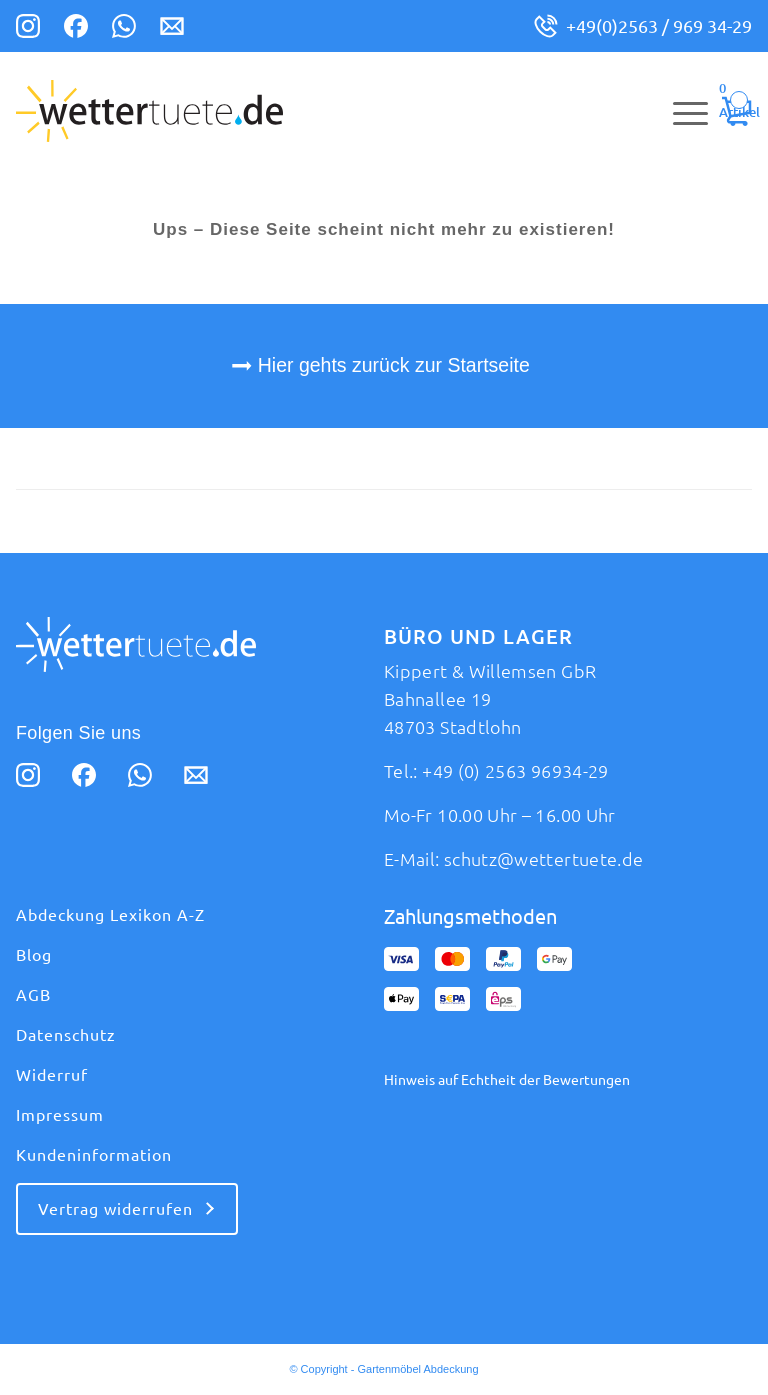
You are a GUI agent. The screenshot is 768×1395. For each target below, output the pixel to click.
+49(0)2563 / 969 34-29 (659, 26)
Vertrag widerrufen (115, 1209)
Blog (34, 955)
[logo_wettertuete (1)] (149, 111)
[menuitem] (680, 111)
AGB (33, 995)
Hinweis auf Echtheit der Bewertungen (507, 1080)
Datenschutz (66, 1035)
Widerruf (52, 1075)
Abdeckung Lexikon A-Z (110, 915)
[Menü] (680, 111)
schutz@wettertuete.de (544, 859)
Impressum (60, 1115)
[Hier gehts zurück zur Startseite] (384, 365)
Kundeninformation (94, 1155)
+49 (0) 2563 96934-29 (515, 771)
